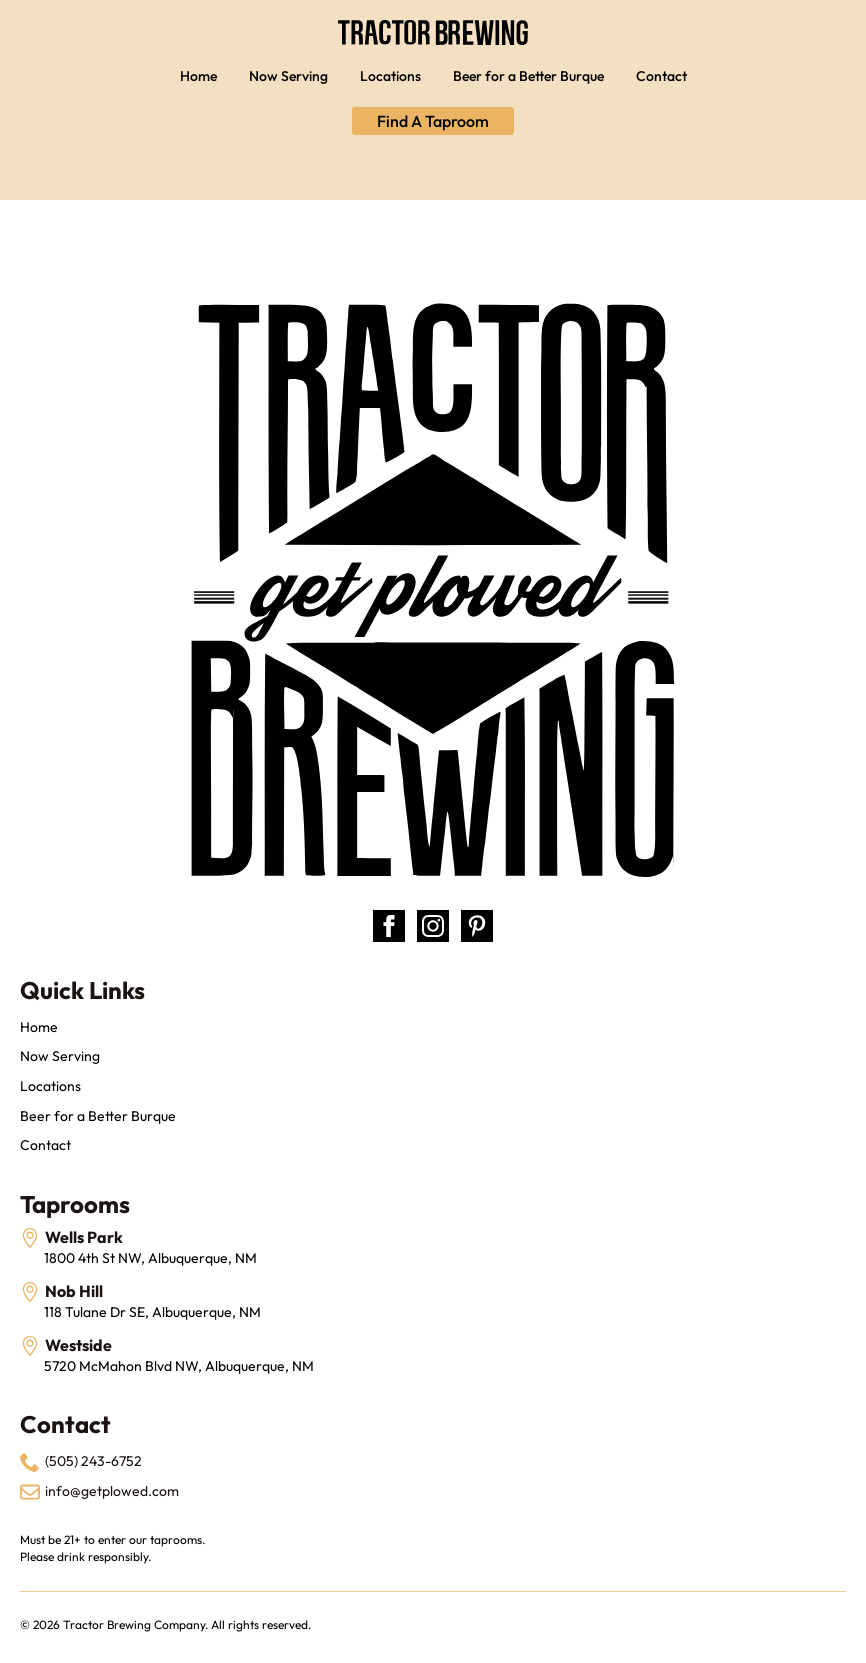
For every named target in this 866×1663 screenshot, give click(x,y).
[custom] (477, 926)
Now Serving (288, 76)
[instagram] (433, 926)
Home (198, 76)
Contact (661, 76)
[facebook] (389, 926)
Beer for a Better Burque (528, 76)
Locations (390, 76)
